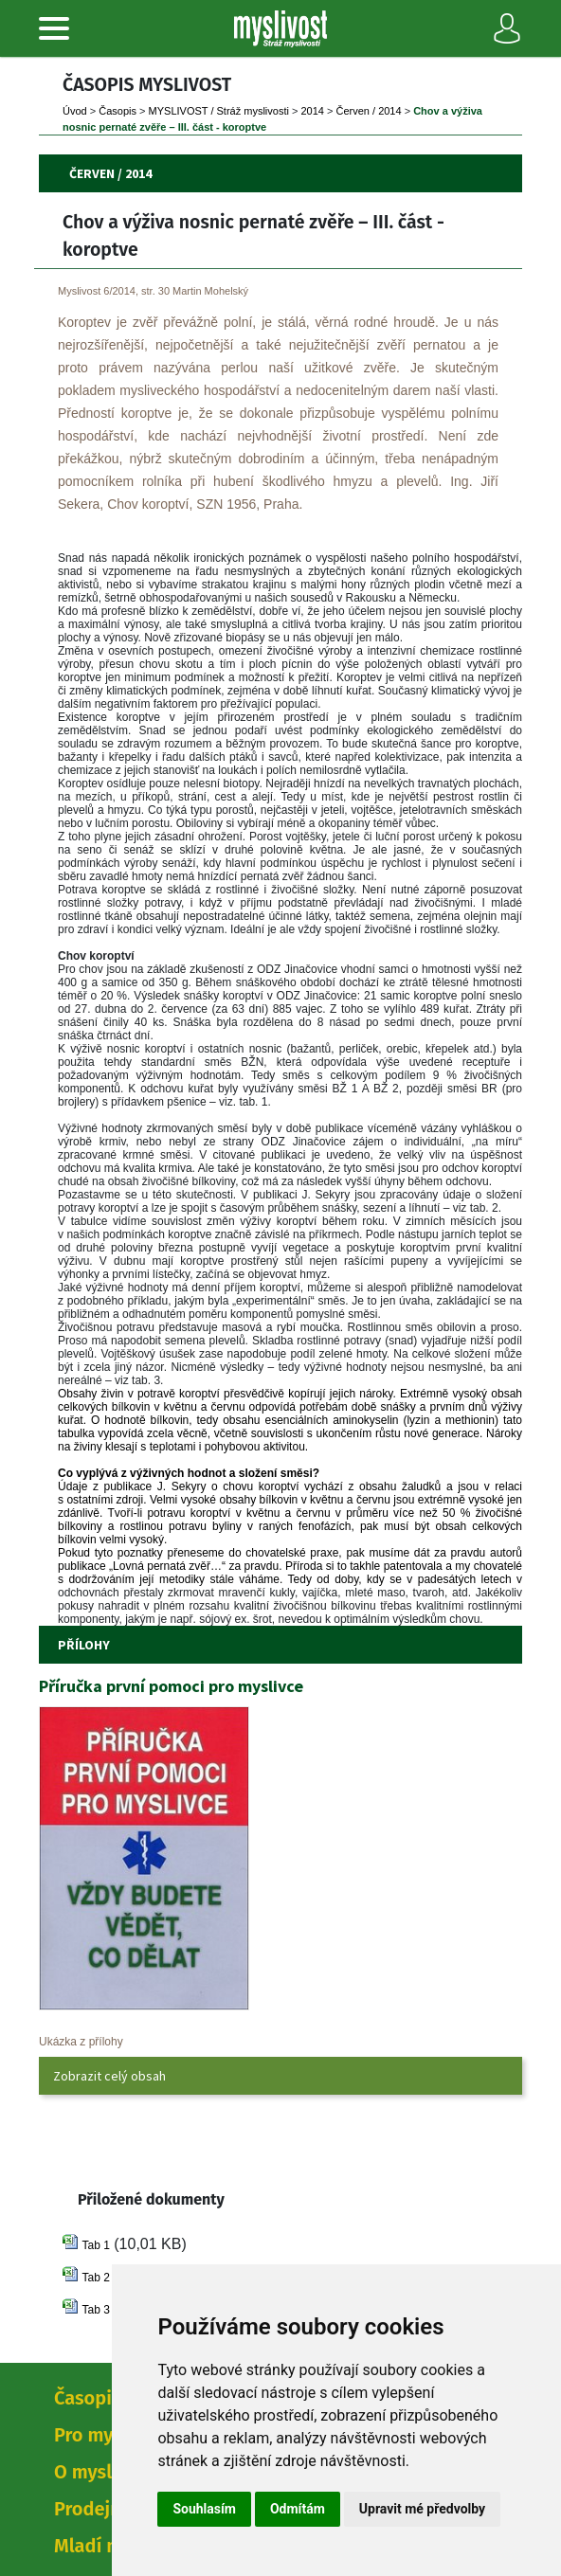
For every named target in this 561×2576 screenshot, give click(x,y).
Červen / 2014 (369, 111)
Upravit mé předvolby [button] (422, 2508)
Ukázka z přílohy (81, 2041)
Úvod (75, 111)
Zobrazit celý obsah (109, 2075)
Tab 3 (95, 2309)
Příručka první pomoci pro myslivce (171, 1686)
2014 (311, 111)
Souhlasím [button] (204, 2508)
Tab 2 (95, 2277)
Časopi (117, 111)
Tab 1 (95, 2245)
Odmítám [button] (297, 2508)
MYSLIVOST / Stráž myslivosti (219, 111)
